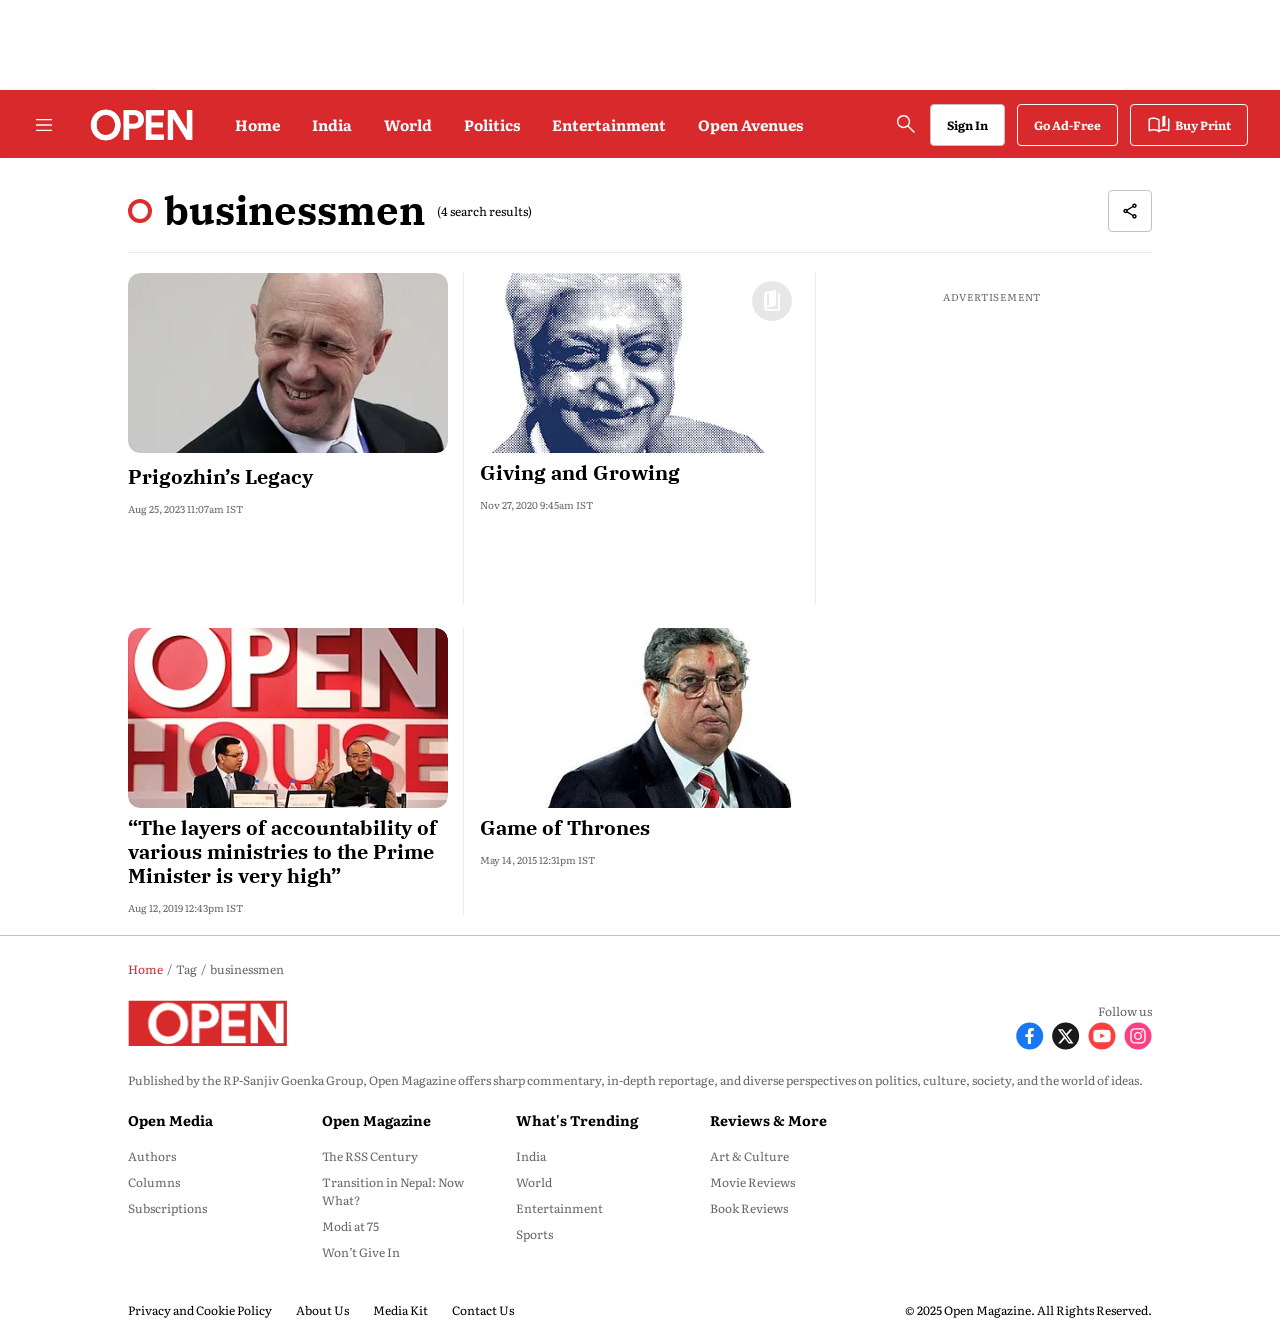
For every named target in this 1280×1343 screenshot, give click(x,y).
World (408, 124)
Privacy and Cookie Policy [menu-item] (200, 1310)
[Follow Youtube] (1102, 1033)
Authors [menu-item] (152, 1156)
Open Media (170, 1120)
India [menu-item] (531, 1156)
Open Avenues (750, 124)
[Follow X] (1066, 1033)
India (332, 124)
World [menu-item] (534, 1182)
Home (257, 124)
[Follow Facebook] (1030, 1033)
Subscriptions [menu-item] (167, 1208)
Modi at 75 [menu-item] (350, 1226)
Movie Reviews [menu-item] (752, 1182)
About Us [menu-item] (322, 1310)
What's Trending (577, 1120)
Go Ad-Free (1067, 125)
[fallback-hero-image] (288, 363)
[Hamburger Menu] (44, 125)
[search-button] (906, 124)
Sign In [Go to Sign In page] (967, 125)
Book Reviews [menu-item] (749, 1208)
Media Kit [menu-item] (400, 1310)
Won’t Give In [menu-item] (361, 1252)
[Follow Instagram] (1138, 1033)
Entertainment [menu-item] (559, 1208)
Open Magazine (376, 1120)
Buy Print (1189, 125)
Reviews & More (768, 1120)
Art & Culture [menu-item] (749, 1156)
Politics (492, 124)
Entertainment (609, 124)
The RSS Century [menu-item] (370, 1156)
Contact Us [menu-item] (483, 1310)
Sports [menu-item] (534, 1234)
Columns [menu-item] (154, 1182)
